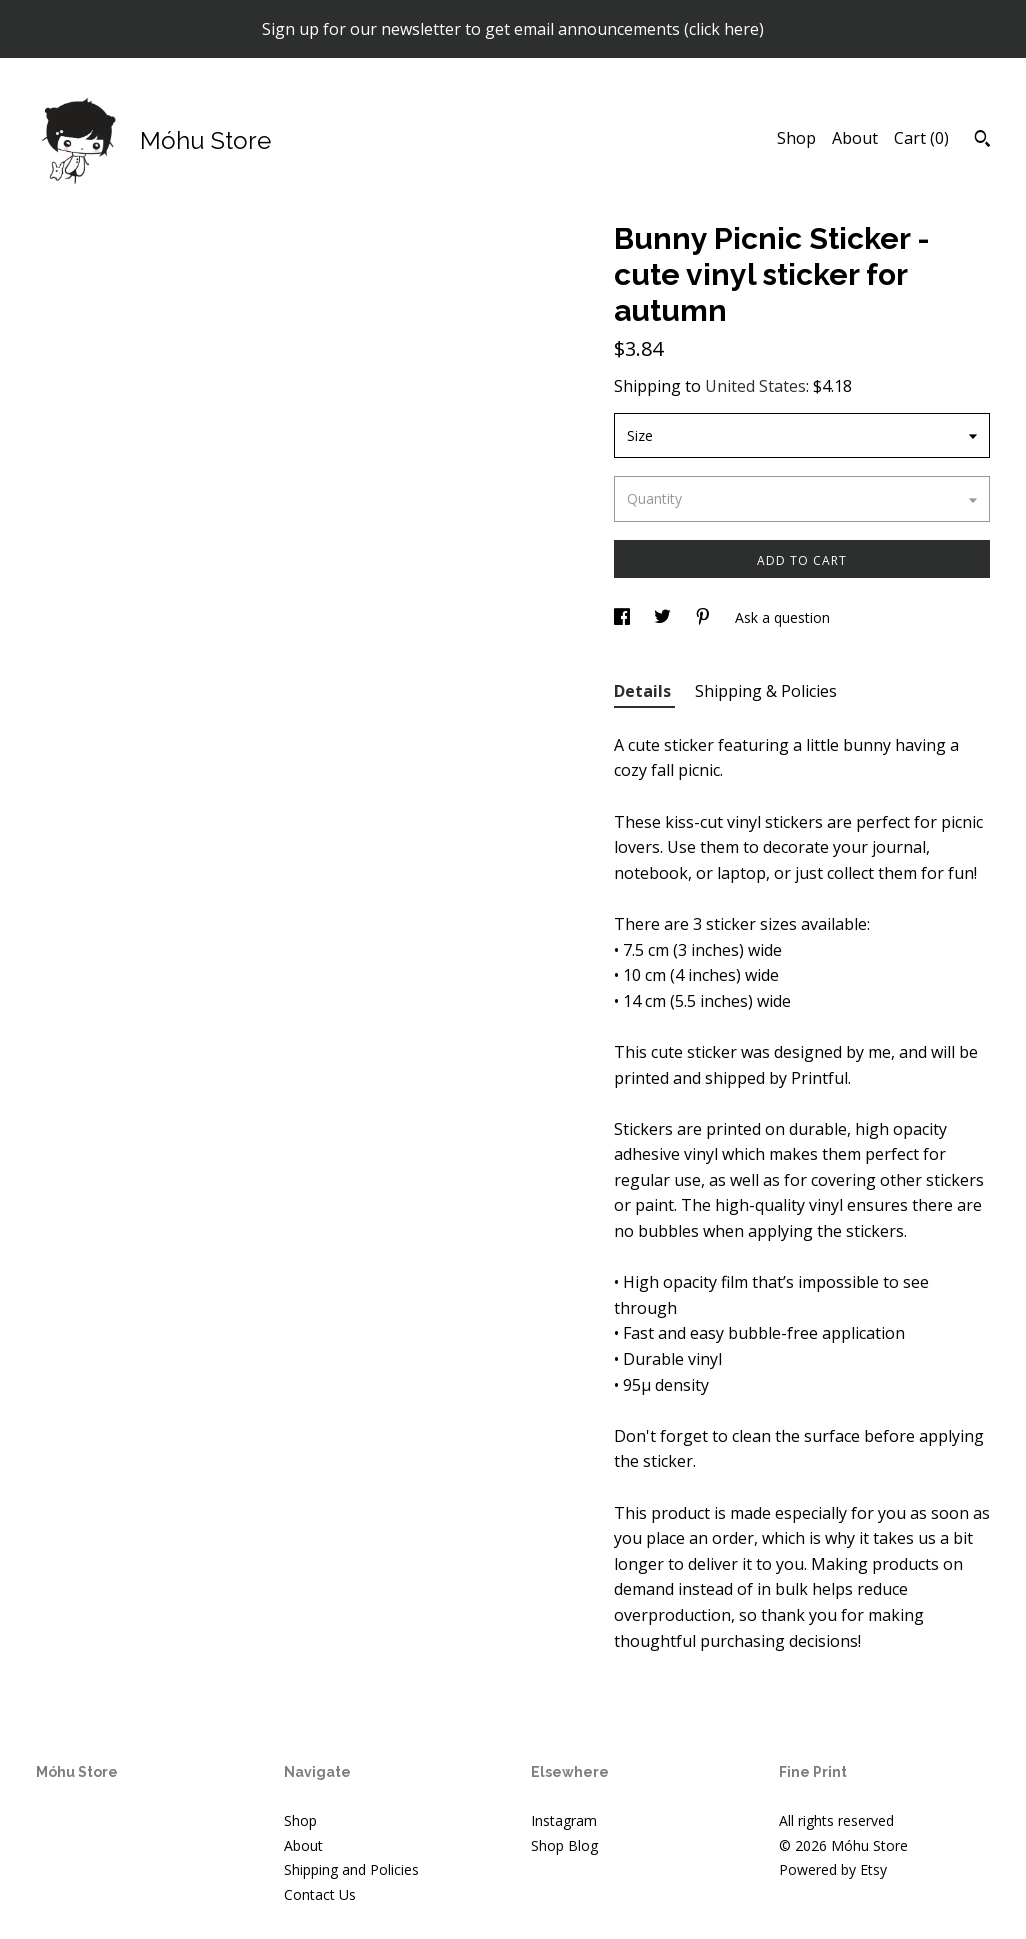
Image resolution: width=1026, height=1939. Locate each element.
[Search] (982, 141)
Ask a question (782, 617)
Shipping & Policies (766, 691)
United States (755, 386)
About (855, 138)
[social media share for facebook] (624, 617)
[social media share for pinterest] (705, 617)
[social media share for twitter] (664, 617)
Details (644, 691)
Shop (796, 138)
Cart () (921, 138)
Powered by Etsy (833, 1869)
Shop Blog (564, 1845)
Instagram (564, 1820)
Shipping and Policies (351, 1869)
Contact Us (320, 1894)
